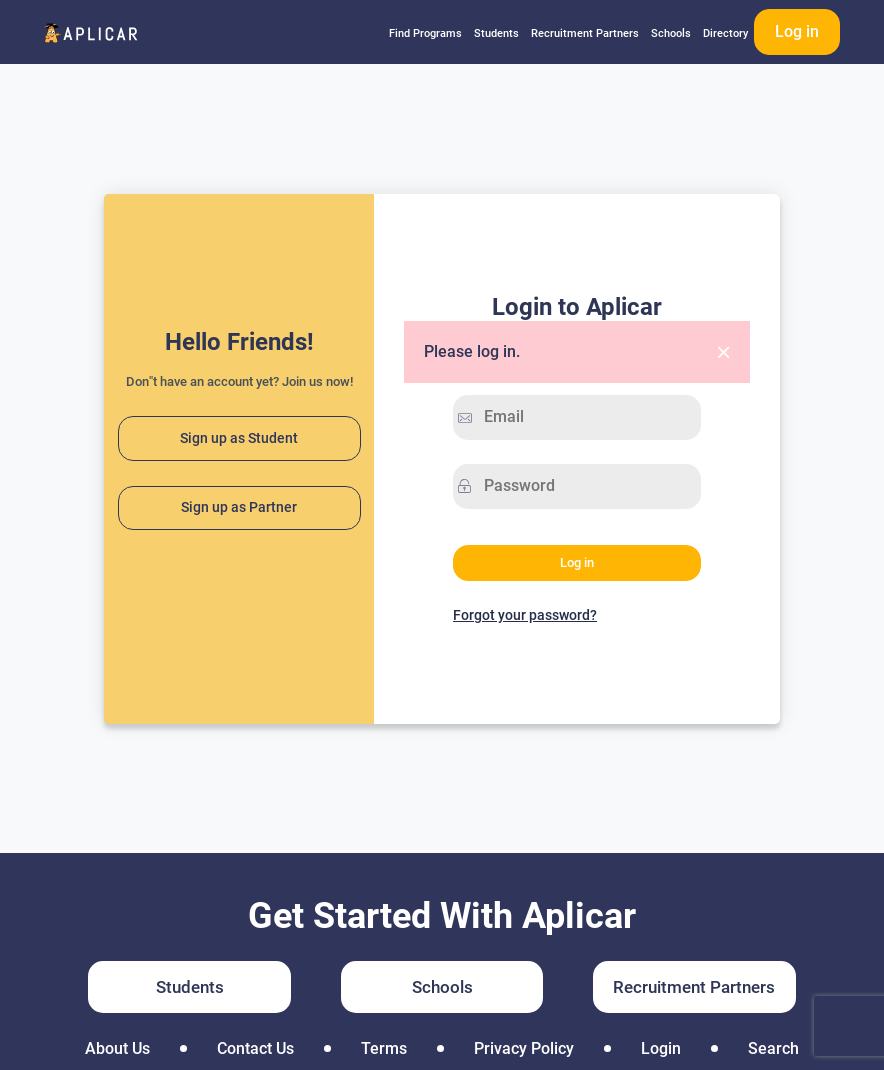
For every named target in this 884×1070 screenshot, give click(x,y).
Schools (671, 33)
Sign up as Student (239, 438)
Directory (725, 33)
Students (496, 33)
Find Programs (425, 33)
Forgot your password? (525, 615)
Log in (797, 31)
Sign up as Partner (239, 507)
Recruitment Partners (585, 33)
